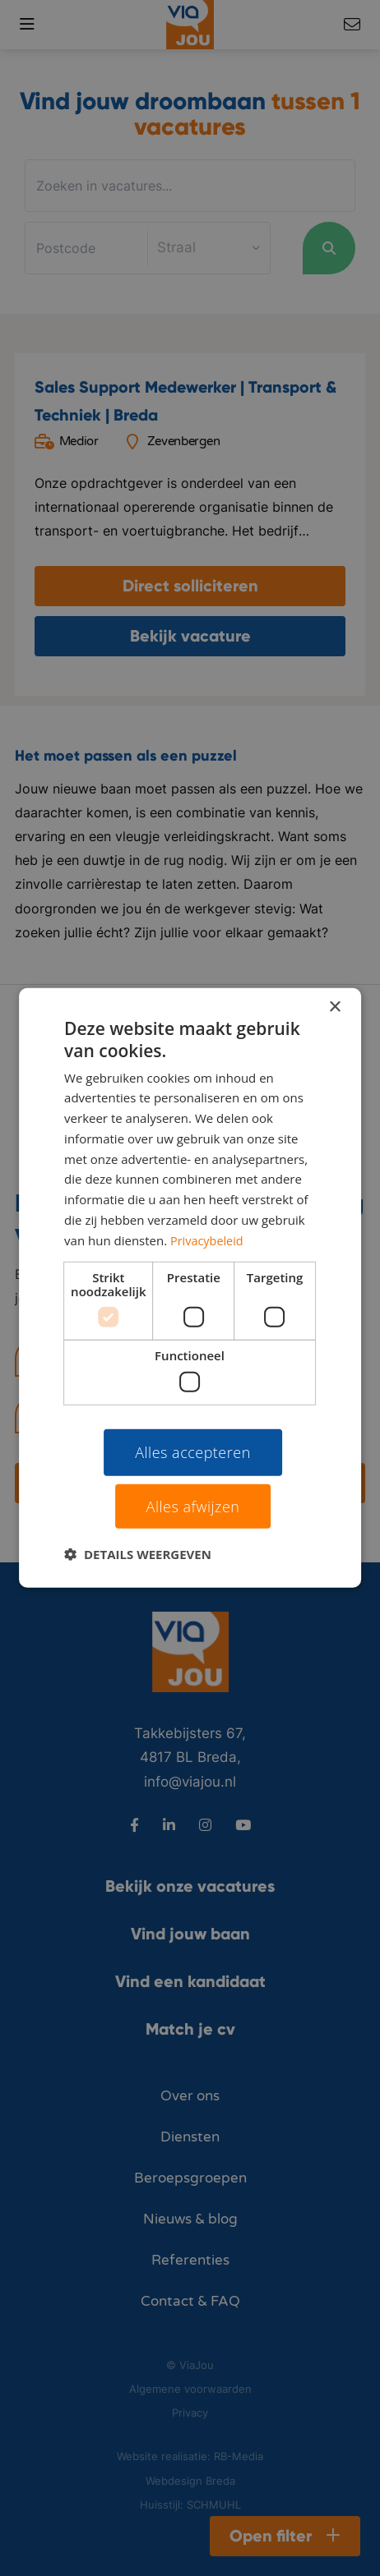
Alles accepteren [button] (193, 1452)
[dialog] (190, 1288)
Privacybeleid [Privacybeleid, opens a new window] (208, 1239)
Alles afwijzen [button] (193, 1506)
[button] (137, 1554)
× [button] (334, 1007)
